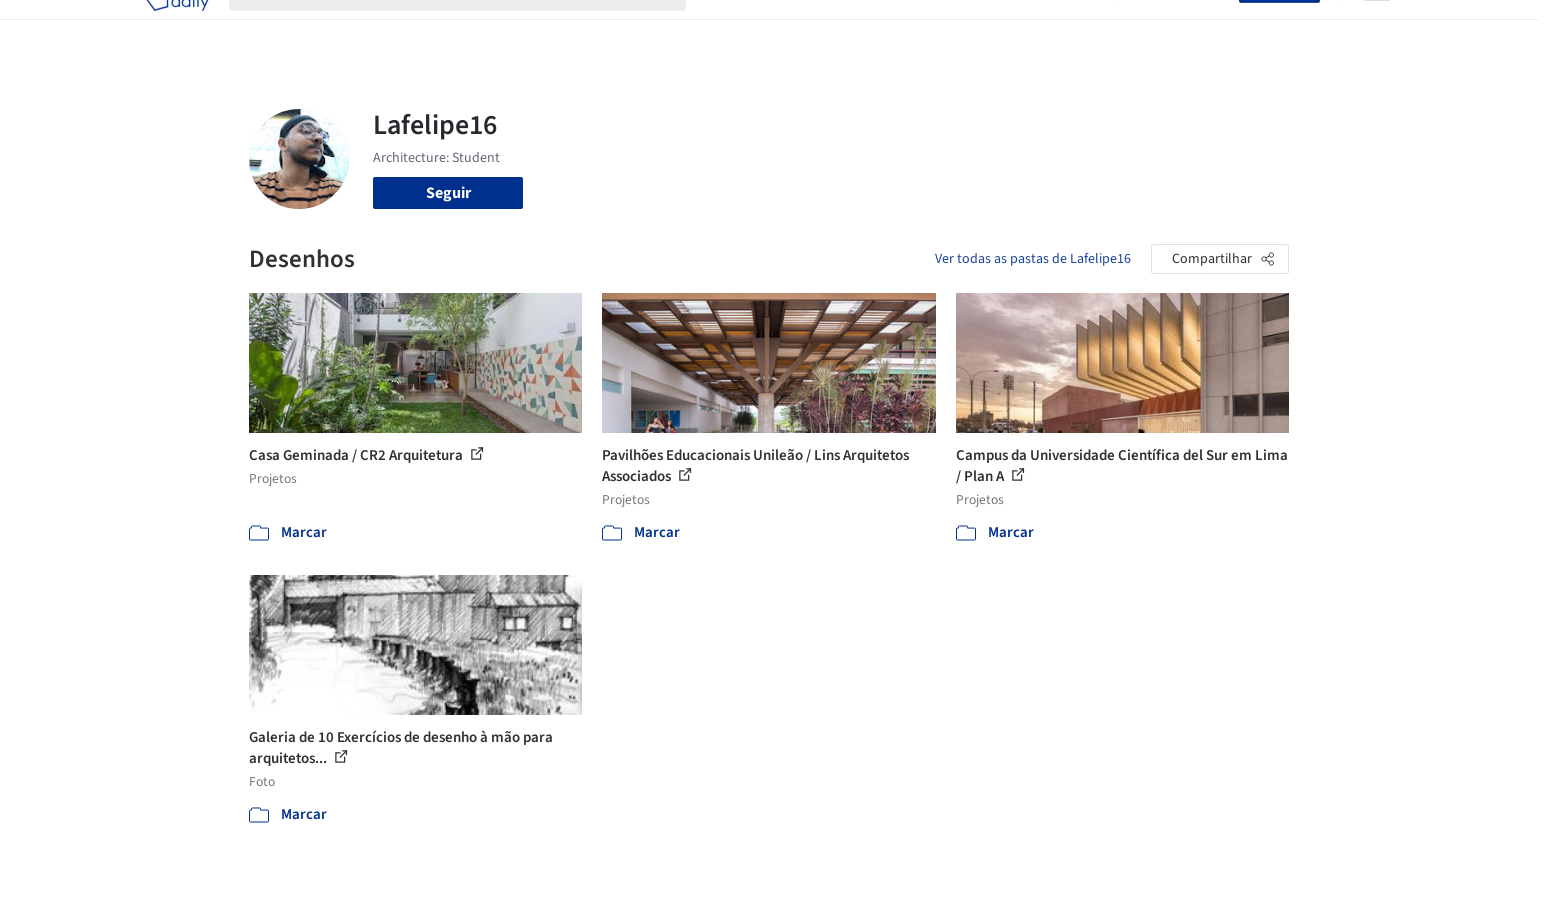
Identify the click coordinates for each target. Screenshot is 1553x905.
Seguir (448, 193)
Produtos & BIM (907, 28)
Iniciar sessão (1181, 28)
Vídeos (1072, 28)
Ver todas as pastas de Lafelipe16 (1033, 259)
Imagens (809, 28)
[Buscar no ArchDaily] (473, 28)
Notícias (1005, 28)
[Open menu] (1377, 28)
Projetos (735, 28)
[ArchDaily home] (177, 28)
